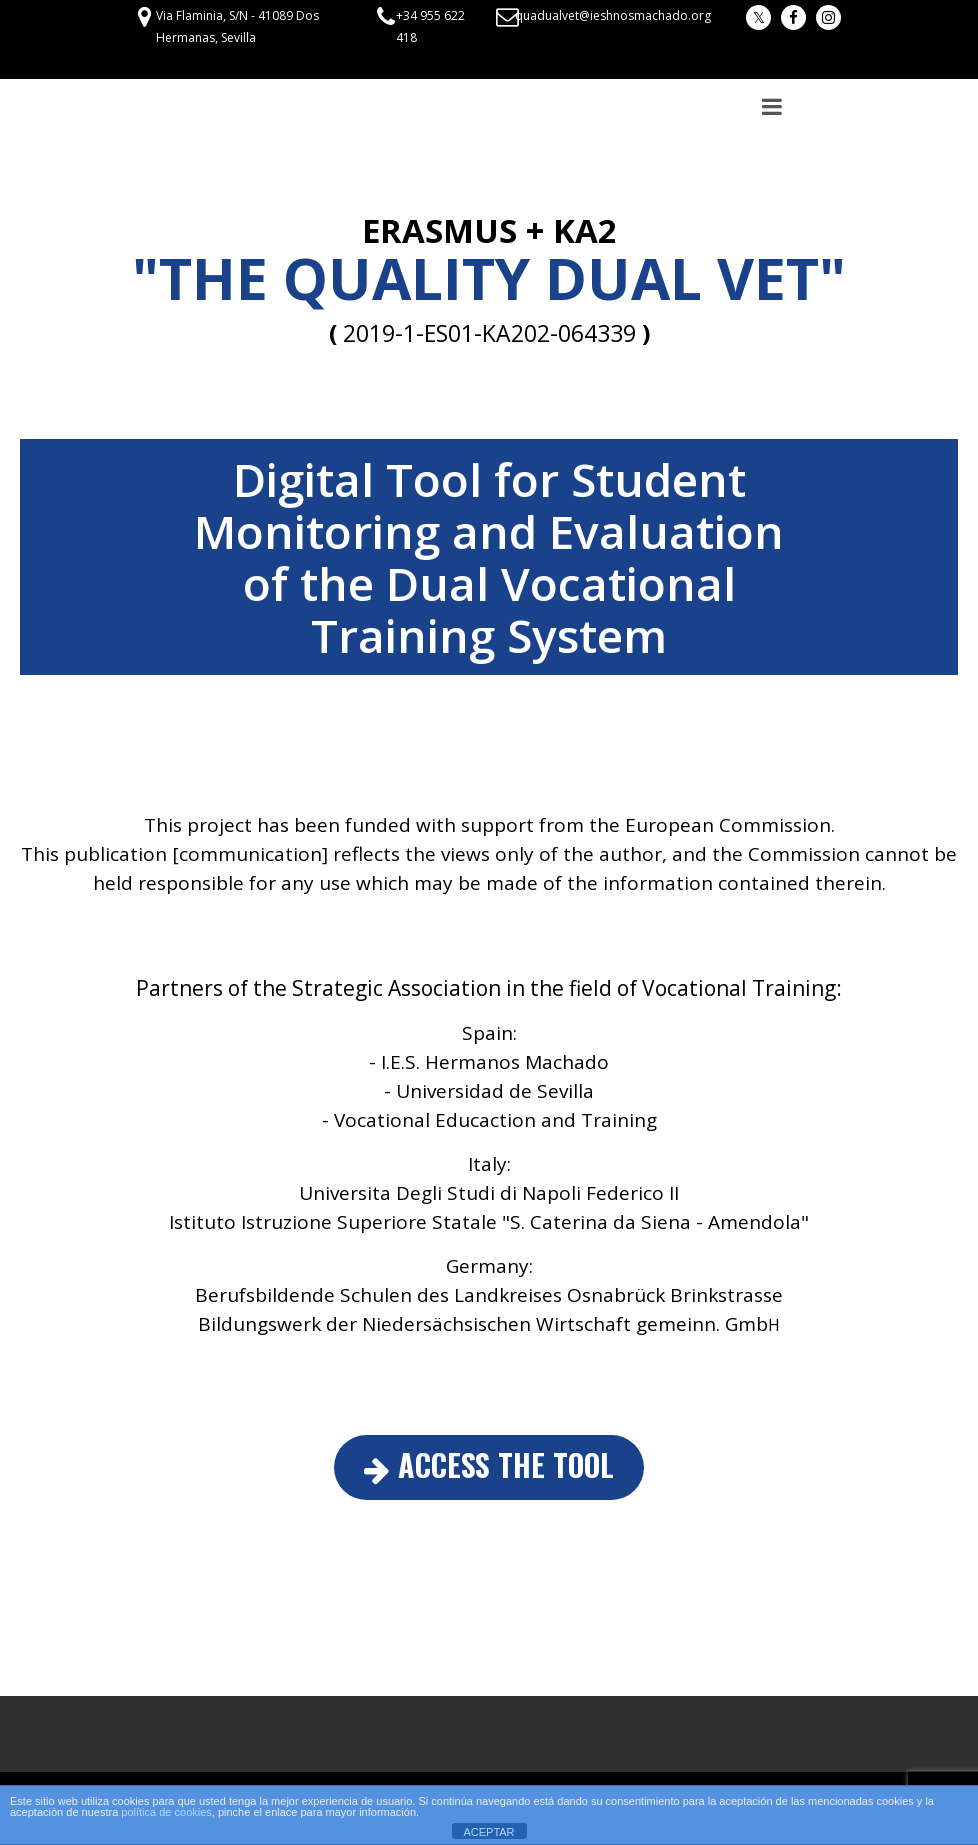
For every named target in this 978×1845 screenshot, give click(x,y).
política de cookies (166, 1812)
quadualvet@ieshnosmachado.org (613, 15)
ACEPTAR (488, 1832)
